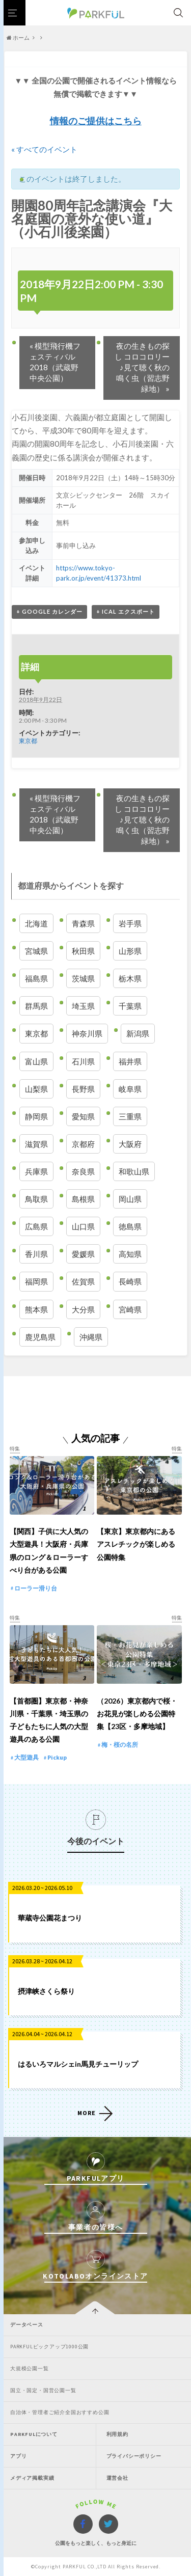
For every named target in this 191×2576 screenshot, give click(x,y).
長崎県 (130, 1281)
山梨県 (36, 1088)
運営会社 (117, 2478)
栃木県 (130, 978)
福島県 (36, 978)
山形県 (130, 950)
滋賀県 (36, 1143)
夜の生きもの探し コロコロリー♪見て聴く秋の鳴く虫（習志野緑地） (142, 367)
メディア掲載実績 (32, 2478)
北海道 (36, 923)
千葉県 (130, 1005)
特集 (15, 1448)
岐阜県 (130, 1088)
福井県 (130, 1061)
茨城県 (83, 978)
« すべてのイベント (44, 149)
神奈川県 (87, 1033)
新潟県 (137, 1033)
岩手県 (130, 923)
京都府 (83, 1143)
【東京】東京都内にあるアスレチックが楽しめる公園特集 (136, 1544)
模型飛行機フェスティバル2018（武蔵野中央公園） (55, 361)
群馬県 (36, 1005)
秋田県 (83, 950)
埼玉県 (83, 1005)
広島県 (36, 1226)
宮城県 (36, 950)
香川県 (36, 1253)
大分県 (83, 1309)
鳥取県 (36, 1198)
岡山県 (130, 1198)
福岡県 (36, 1281)
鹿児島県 (40, 1336)
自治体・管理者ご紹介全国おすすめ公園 (59, 2412)
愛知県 (83, 1116)
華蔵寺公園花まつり (50, 1917)
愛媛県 (83, 1253)
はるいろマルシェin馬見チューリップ (78, 2064)
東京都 (28, 740)
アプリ (18, 2456)
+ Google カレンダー (49, 611)
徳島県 (130, 1226)
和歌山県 (134, 1171)
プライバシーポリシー (133, 2456)
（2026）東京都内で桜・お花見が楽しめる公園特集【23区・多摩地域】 (137, 1713)
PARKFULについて (34, 2434)
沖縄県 (90, 1336)
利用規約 (117, 2434)
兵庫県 (36, 1171)
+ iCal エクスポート (125, 611)
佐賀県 (83, 1281)
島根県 (83, 1198)
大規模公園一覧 (29, 2368)
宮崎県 (130, 1309)
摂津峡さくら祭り (46, 1991)
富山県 (36, 1061)
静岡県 (36, 1116)
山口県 (83, 1226)
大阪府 (130, 1143)
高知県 (130, 1253)
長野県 (83, 1088)
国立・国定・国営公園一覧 (43, 2390)
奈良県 (83, 1171)
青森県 (83, 923)
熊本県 (36, 1309)
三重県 (130, 1116)
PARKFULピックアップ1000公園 (49, 2346)
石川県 (83, 1061)
